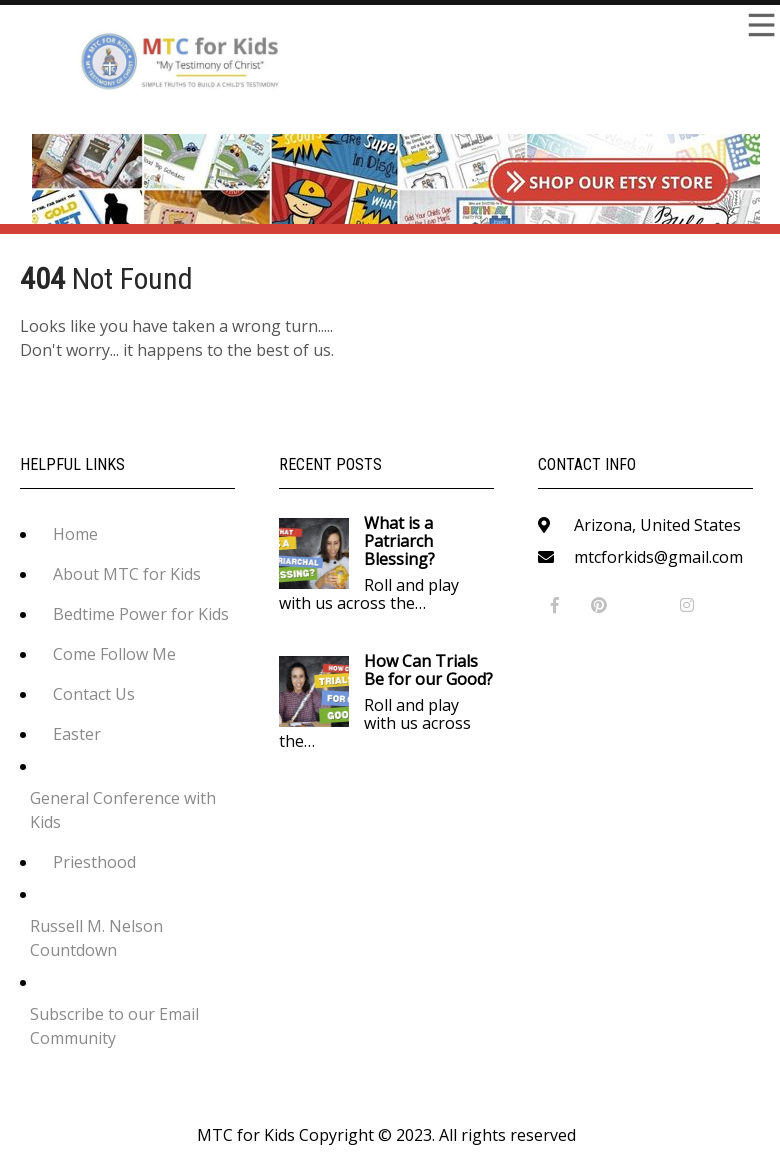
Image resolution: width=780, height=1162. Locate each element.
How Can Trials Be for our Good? (428, 670)
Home (75, 534)
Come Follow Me (114, 654)
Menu (760, 25)
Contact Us (94, 694)
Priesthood (94, 862)
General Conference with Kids (123, 810)
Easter (77, 734)
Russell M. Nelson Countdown (96, 938)
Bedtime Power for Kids (141, 614)
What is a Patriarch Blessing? (399, 541)
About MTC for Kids (127, 574)
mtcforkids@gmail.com (658, 557)
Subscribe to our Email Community (114, 1026)
